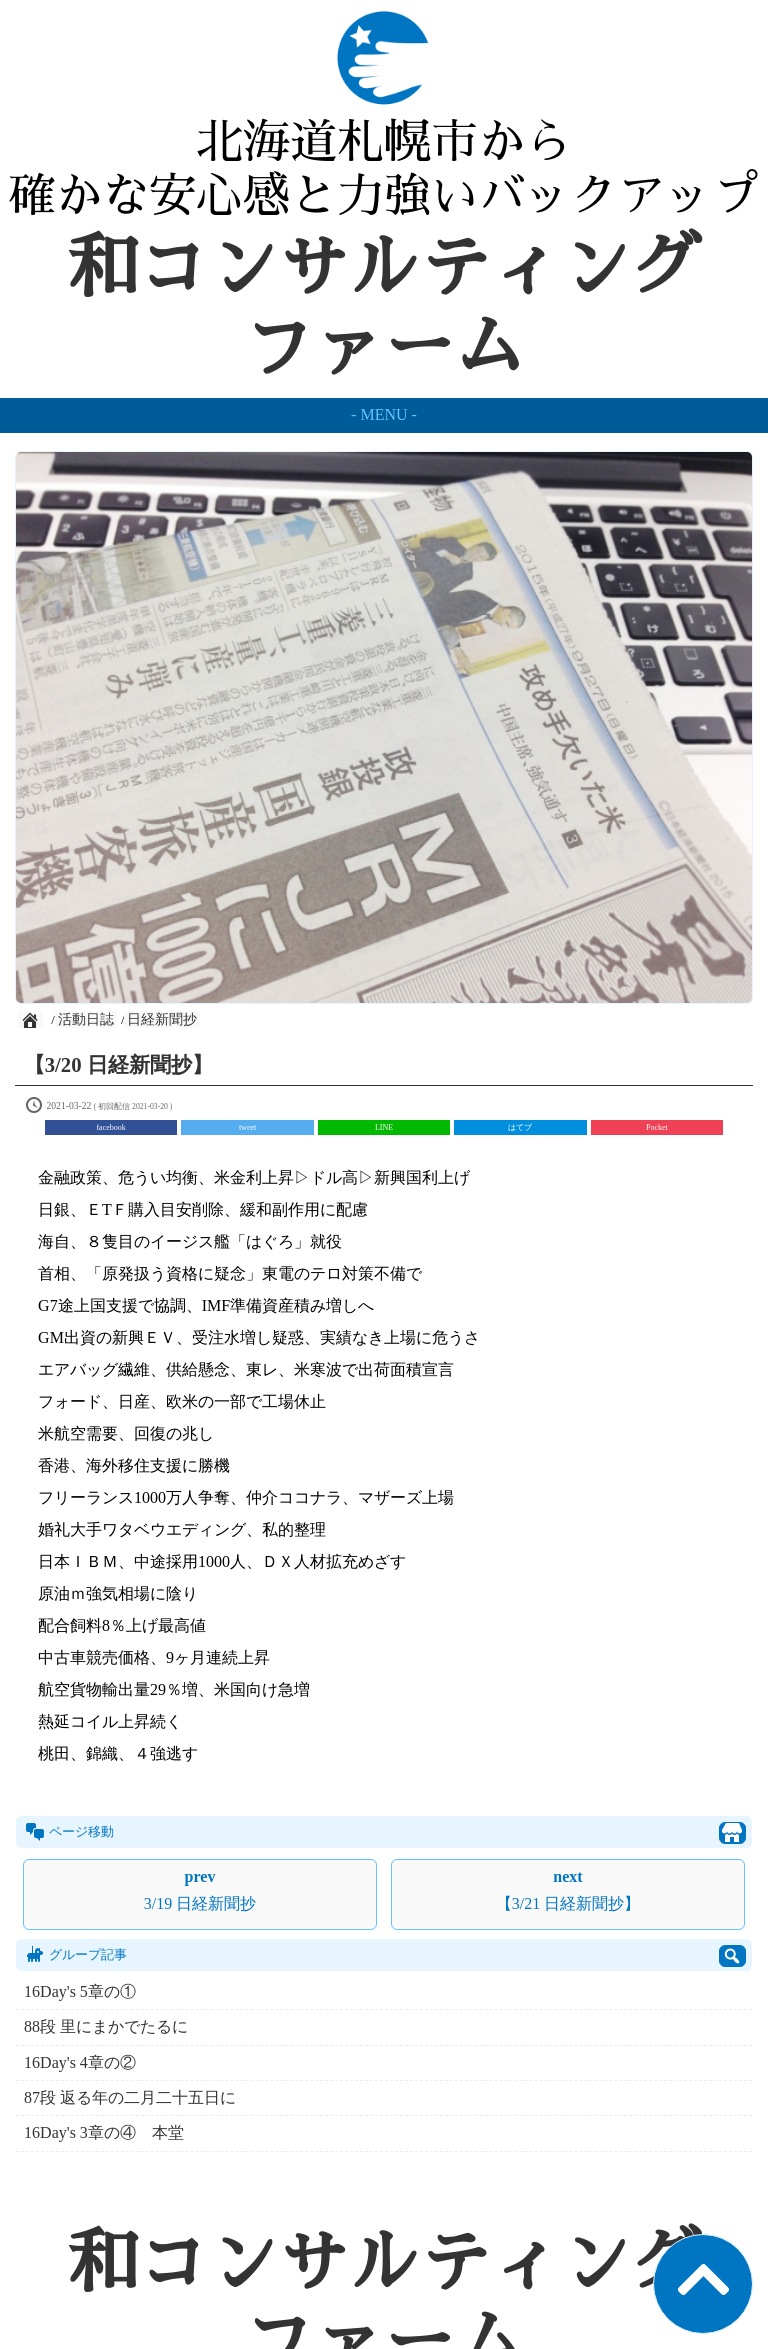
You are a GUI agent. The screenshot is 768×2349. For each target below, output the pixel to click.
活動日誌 (86, 1019)
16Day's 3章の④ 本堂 (104, 2132)
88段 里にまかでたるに (106, 2026)
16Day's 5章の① (80, 1991)
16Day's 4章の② (80, 2062)
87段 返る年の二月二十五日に (130, 2097)
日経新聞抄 (162, 1019)
